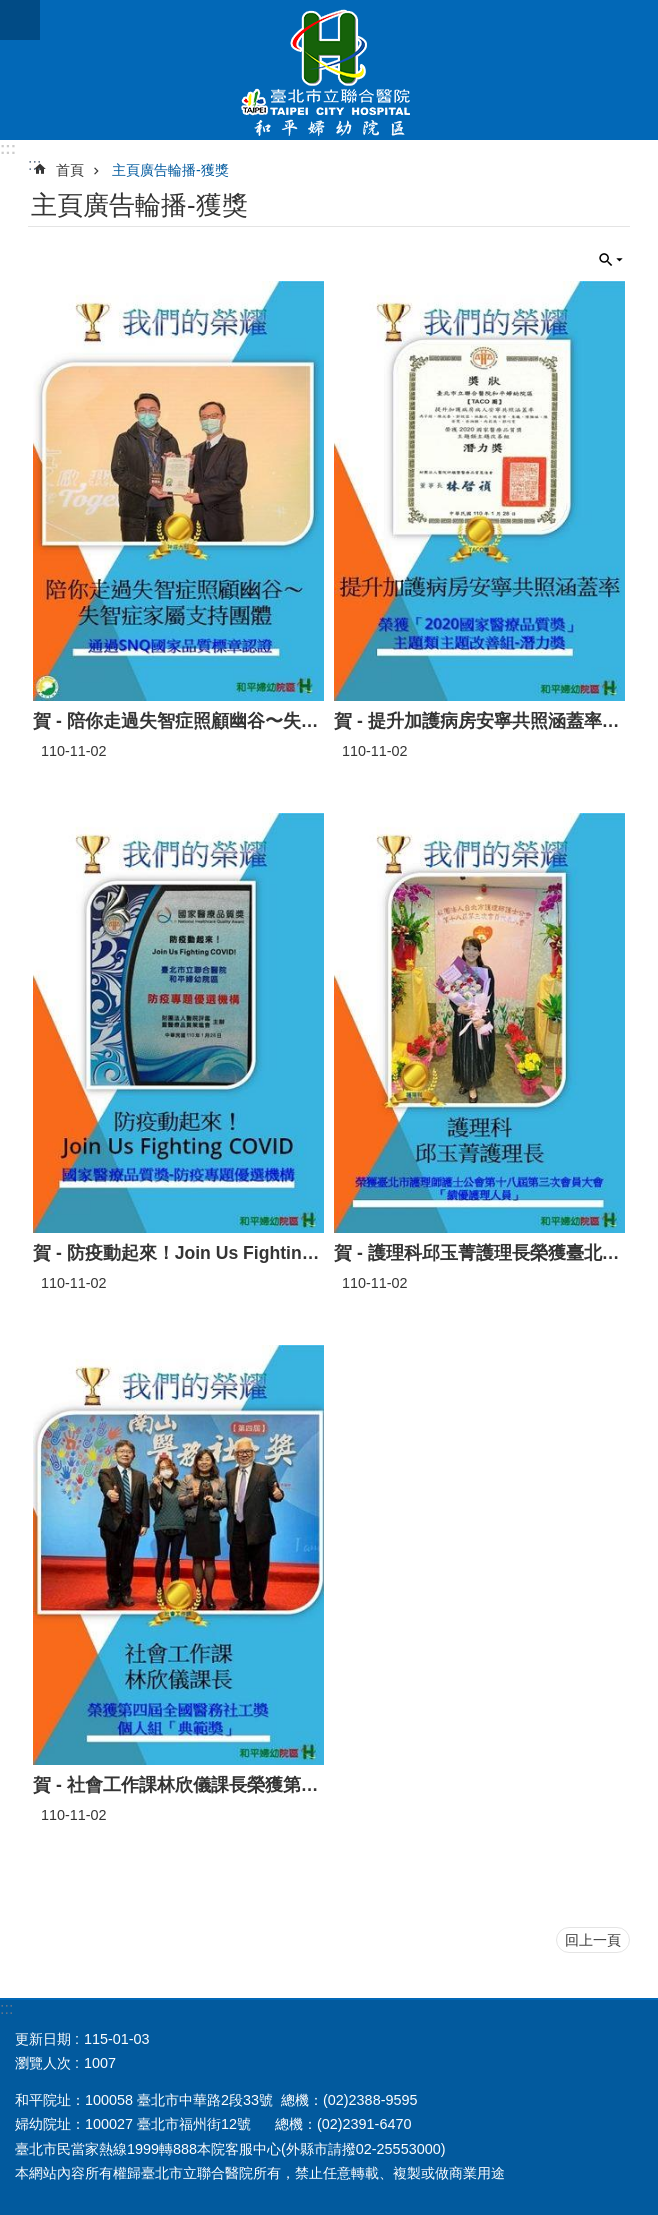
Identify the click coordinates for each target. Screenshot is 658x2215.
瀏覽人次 (43, 2063)
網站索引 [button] (20, 20)
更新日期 (43, 2039)
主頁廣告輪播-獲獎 (170, 170)
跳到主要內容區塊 (10, 10)
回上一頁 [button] (593, 1940)
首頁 (70, 170)
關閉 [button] (611, 260)
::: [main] (34, 164)
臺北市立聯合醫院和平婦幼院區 (329, 70)
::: (8, 148)
